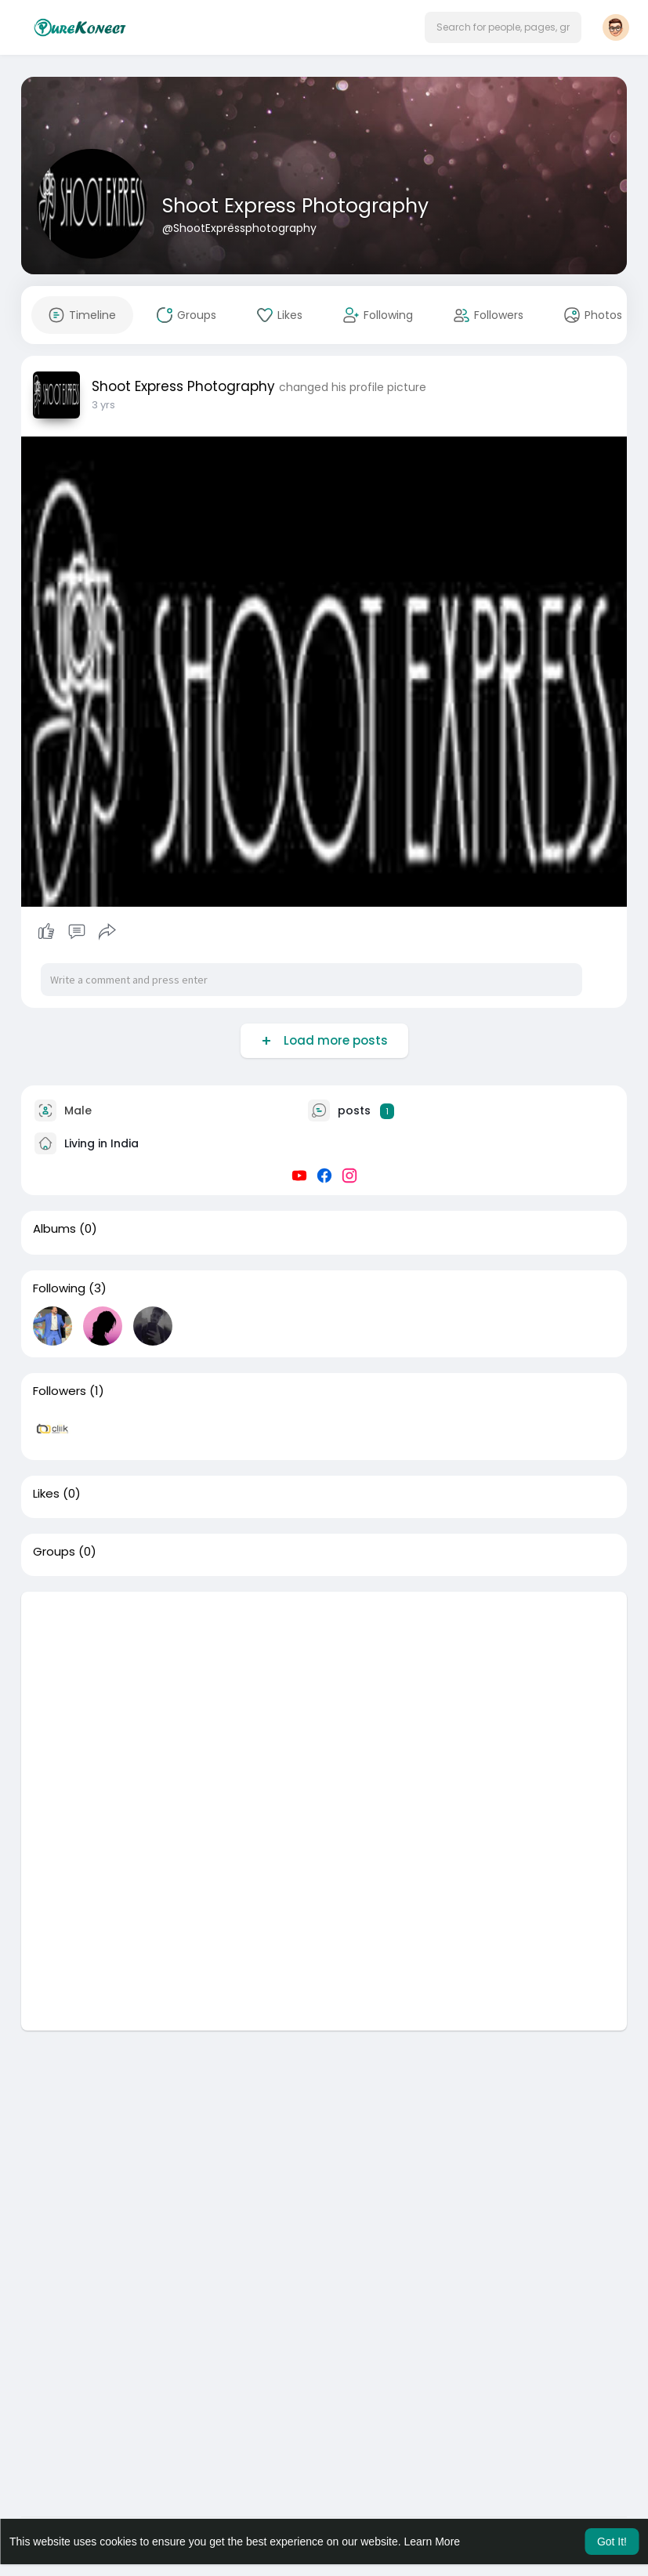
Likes (46, 1493)
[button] (503, 27)
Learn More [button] (432, 2541)
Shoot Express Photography (295, 205)
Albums (54, 1229)
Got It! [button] (612, 2541)
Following (59, 1288)
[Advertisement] (323, 1701)
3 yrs (103, 404)
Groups (54, 1551)
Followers (59, 1391)
